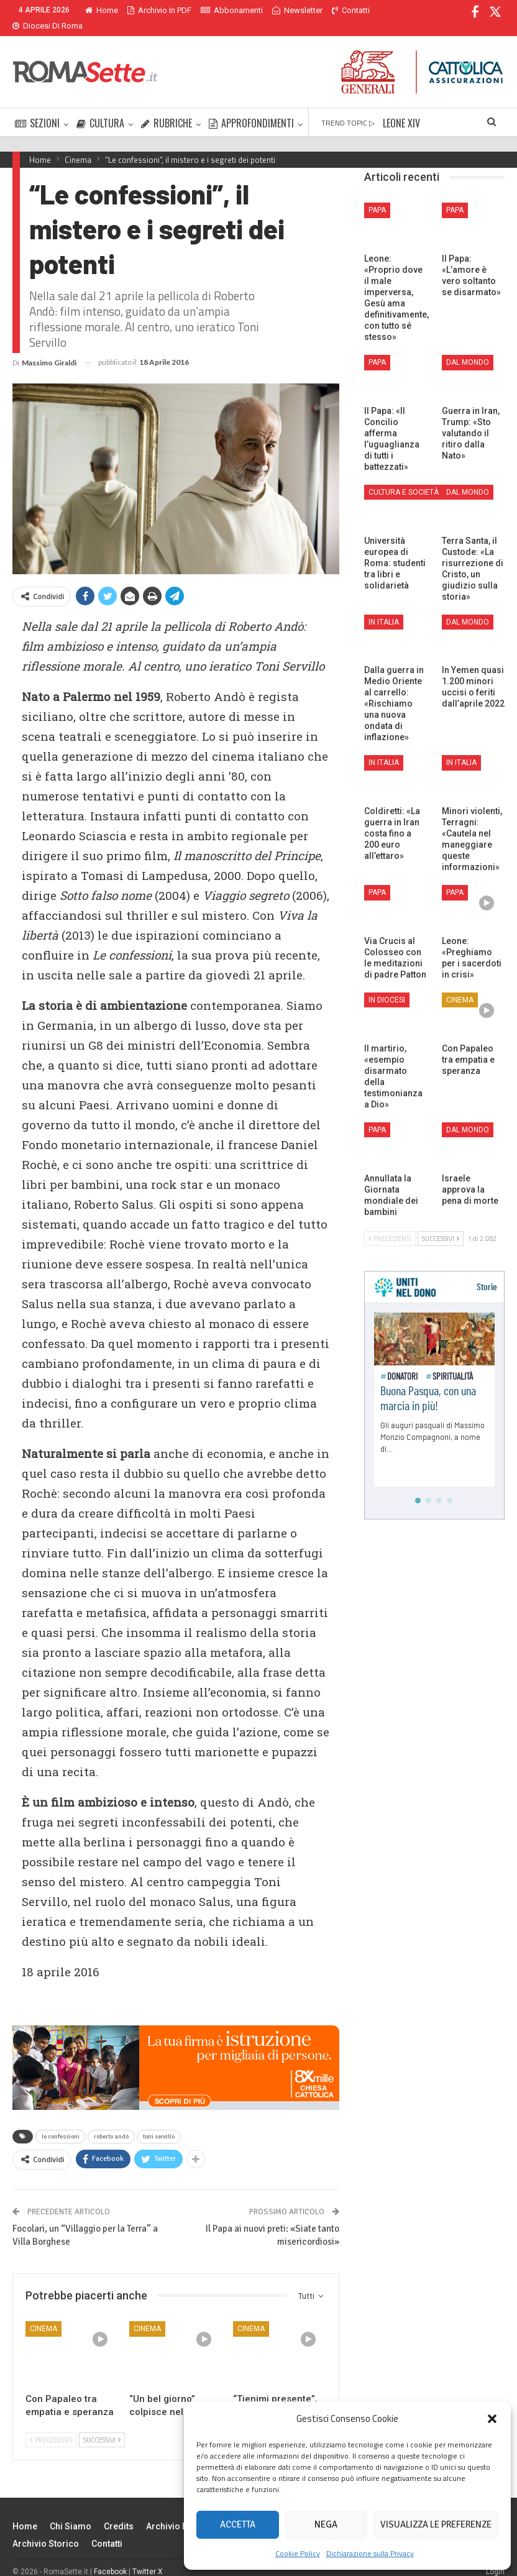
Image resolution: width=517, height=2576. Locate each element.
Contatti (106, 2529)
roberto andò (111, 2121)
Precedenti (51, 2425)
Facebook (110, 2556)
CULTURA (100, 108)
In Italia (383, 607)
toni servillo (159, 2121)
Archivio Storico (45, 2529)
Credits (119, 2511)
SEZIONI (37, 108)
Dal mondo (467, 347)
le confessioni (61, 2121)
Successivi (102, 2425)
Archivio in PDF (159, 10)
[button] (492, 2419)
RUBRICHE (166, 108)
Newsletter (297, 10)
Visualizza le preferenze (436, 2524)
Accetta (237, 2524)
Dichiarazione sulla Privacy (370, 2553)
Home (101, 10)
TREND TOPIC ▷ (348, 108)
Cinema (43, 2313)
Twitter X (147, 2556)
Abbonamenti (232, 10)
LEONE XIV (401, 108)
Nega (325, 2524)
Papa (377, 195)
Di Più (345, 10)
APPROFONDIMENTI (251, 108)
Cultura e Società (403, 477)
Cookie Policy (297, 2553)
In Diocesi (386, 985)
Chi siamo (70, 2511)
